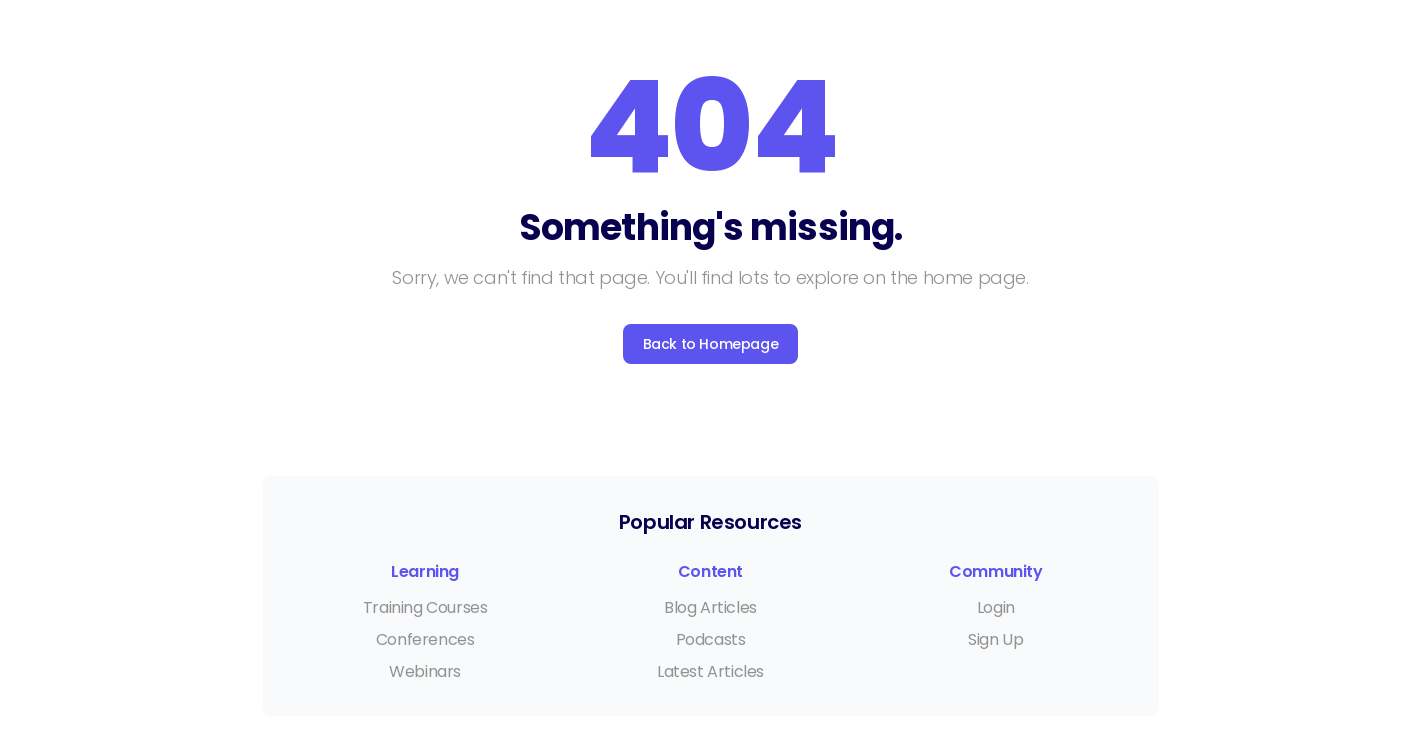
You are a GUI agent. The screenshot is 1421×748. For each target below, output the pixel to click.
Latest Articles (710, 671)
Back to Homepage (711, 344)
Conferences (425, 639)
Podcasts (711, 639)
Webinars (425, 671)
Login (996, 607)
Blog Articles (710, 607)
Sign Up (995, 639)
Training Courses (425, 607)
